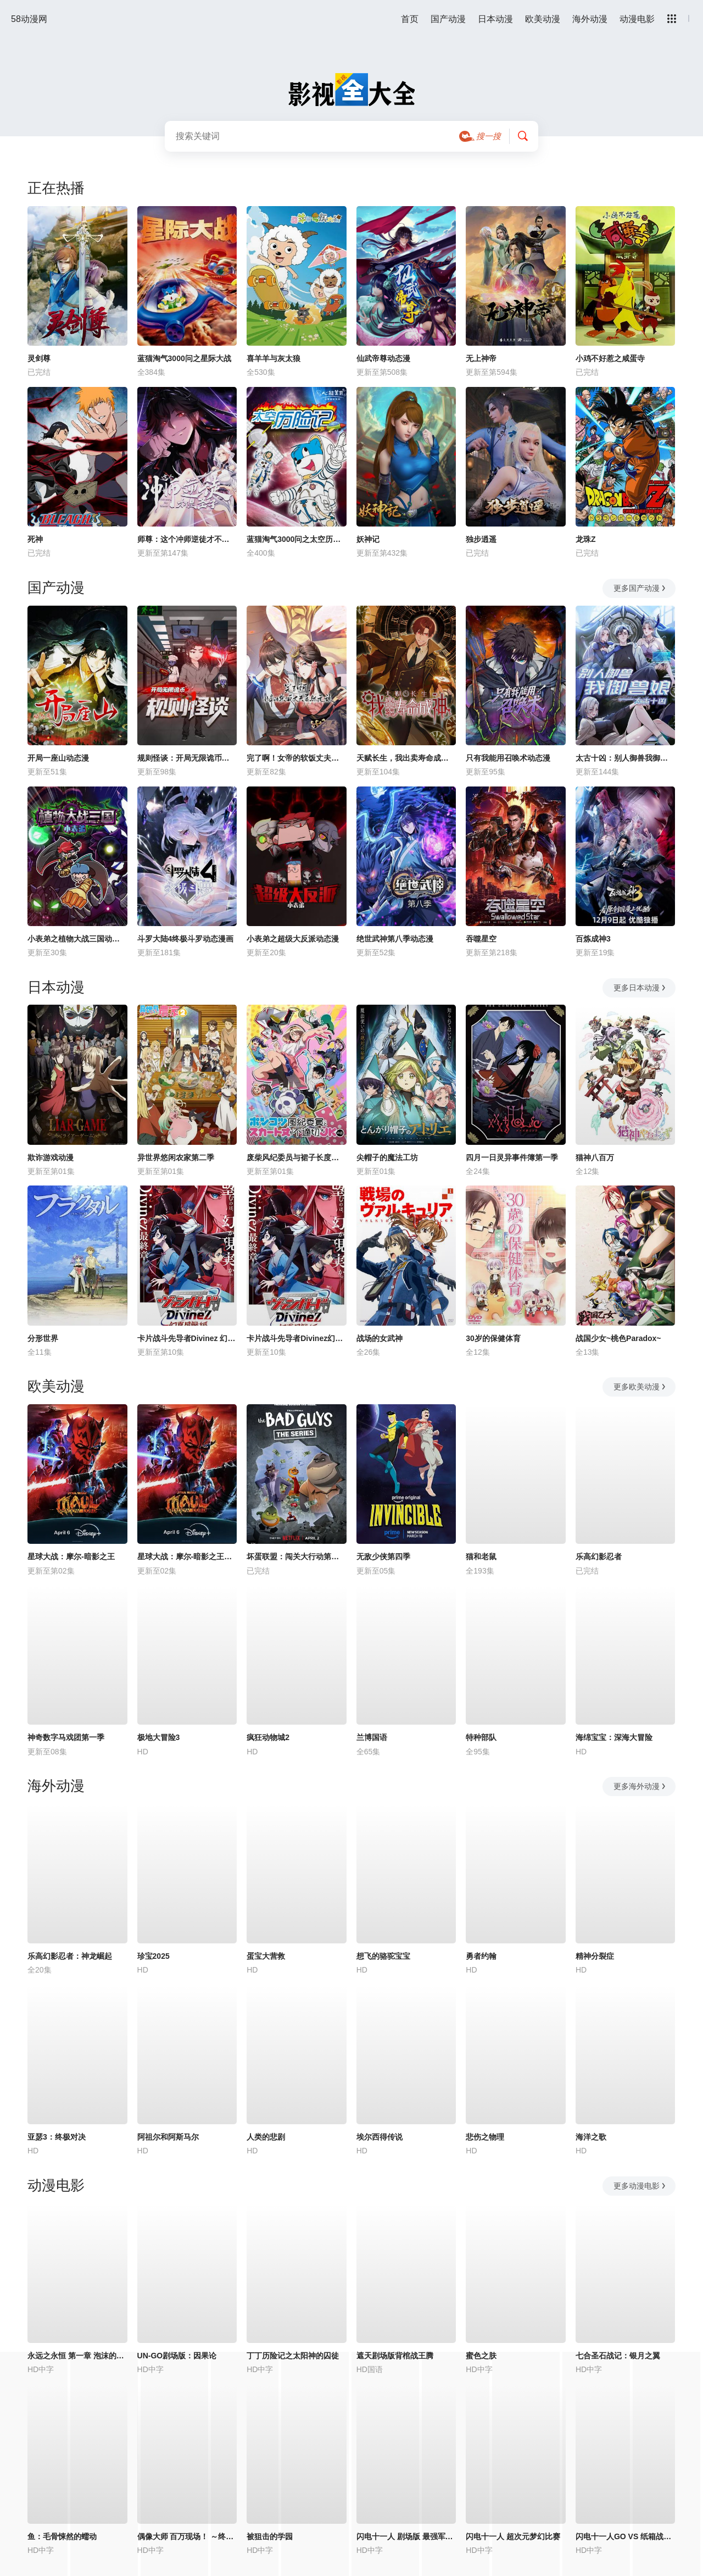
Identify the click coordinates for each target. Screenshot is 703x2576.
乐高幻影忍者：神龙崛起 (69, 1956)
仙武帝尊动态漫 (383, 358)
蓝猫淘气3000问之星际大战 (184, 358)
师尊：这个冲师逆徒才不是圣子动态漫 (187, 539)
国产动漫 (448, 19)
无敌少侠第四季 (383, 1556)
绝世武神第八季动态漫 (394, 938)
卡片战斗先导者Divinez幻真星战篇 (297, 1338)
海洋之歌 (591, 2136)
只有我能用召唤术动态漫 (508, 758)
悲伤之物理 (485, 2136)
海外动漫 (589, 19)
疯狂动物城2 (268, 1737)
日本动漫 (495, 19)
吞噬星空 (481, 938)
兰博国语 (371, 1737)
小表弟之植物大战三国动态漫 (77, 938)
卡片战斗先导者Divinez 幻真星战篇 (187, 1338)
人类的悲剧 (266, 2136)
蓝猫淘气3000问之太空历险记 (297, 539)
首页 (410, 19)
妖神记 (368, 539)
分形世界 (42, 1338)
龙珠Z (586, 539)
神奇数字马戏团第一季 (65, 1737)
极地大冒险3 (158, 1737)
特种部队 (481, 1737)
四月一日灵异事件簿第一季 (512, 1157)
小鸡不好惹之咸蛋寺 (610, 358)
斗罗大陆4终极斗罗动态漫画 (185, 938)
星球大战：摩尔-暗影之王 (71, 1556)
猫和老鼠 (481, 1556)
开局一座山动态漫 (58, 758)
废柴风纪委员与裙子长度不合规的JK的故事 (297, 1157)
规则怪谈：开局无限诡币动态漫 (187, 758)
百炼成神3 (593, 938)
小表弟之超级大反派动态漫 (293, 938)
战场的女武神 (379, 1338)
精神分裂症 (595, 1956)
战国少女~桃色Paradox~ (618, 1338)
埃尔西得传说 (379, 2136)
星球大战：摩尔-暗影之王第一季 (187, 1556)
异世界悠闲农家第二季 (175, 1157)
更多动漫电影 (640, 2185)
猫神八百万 (595, 1157)
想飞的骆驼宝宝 (383, 1956)
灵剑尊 (39, 358)
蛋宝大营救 (266, 1956)
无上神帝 (481, 358)
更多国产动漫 (640, 588)
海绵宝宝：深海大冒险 (614, 1737)
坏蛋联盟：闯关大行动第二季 (297, 1556)
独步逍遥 (481, 539)
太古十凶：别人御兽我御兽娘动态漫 (626, 758)
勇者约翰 (481, 1956)
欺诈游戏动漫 (50, 1157)
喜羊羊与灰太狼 (273, 358)
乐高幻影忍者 (599, 1556)
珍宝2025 (153, 1956)
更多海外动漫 (640, 1786)
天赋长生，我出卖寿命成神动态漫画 (406, 758)
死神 (35, 539)
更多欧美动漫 (640, 1386)
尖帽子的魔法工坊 (387, 1157)
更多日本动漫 (640, 987)
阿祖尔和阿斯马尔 (168, 2136)
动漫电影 (637, 19)
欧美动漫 (542, 19)
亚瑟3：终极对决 (56, 2136)
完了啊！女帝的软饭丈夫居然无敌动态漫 (297, 758)
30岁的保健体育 (493, 1338)
